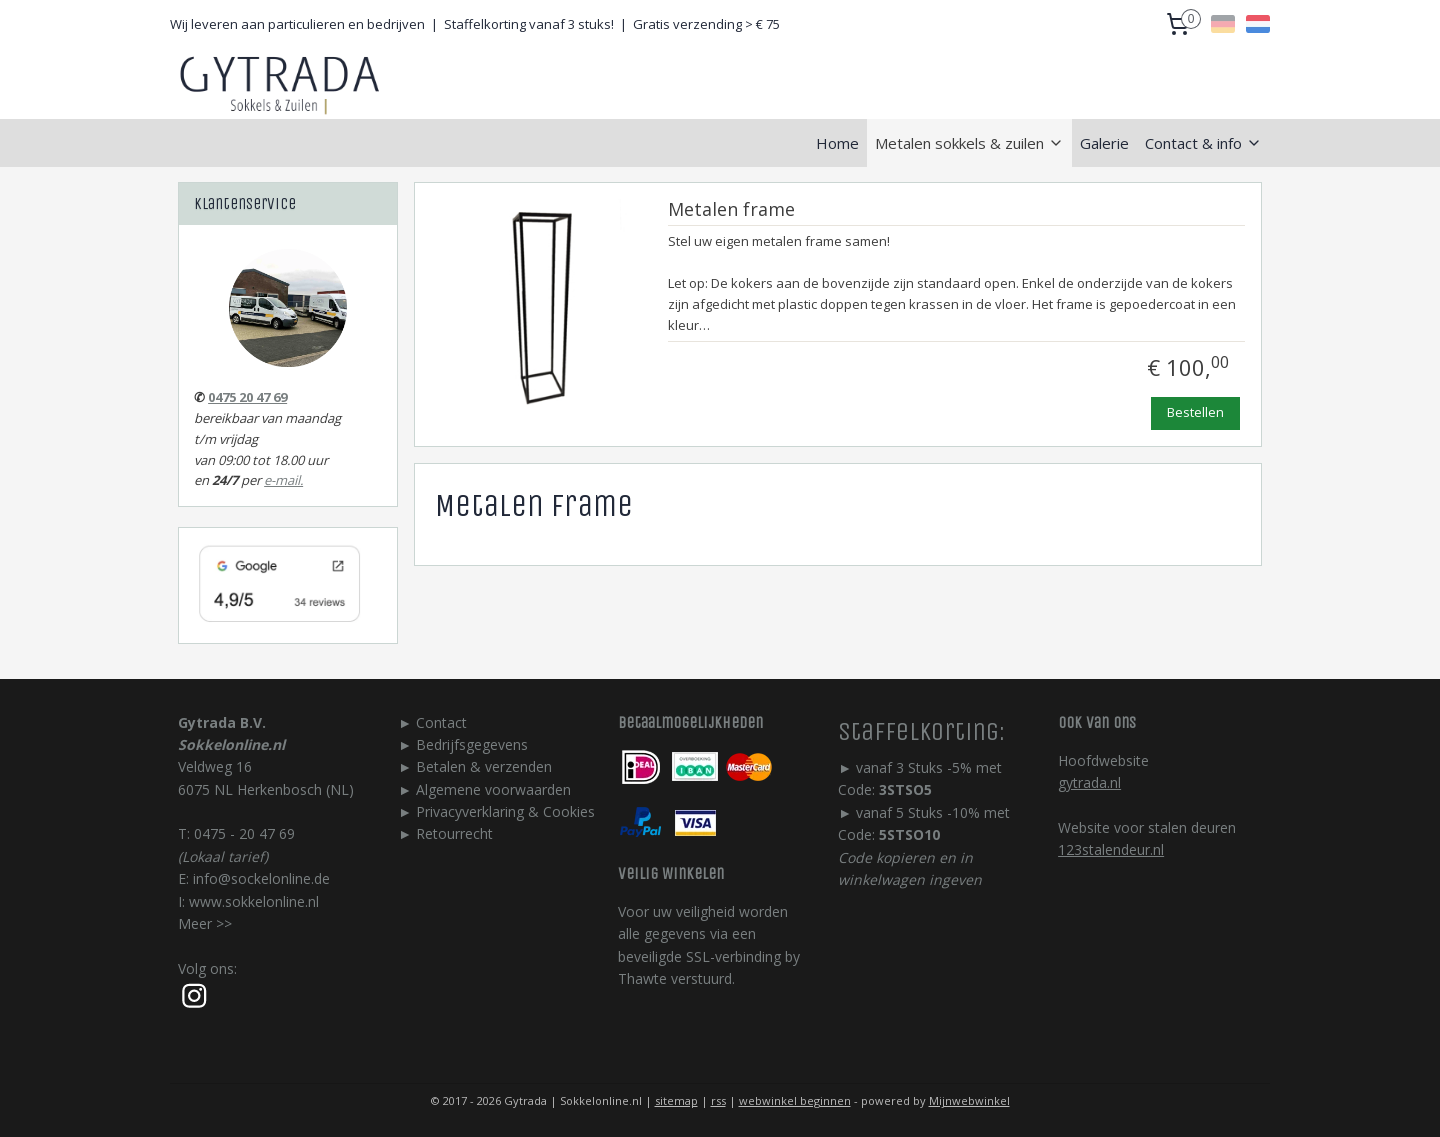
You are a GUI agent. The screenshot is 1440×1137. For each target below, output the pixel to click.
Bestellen (1195, 412)
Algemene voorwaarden (493, 789)
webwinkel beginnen (795, 1100)
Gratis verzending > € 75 (706, 24)
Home (837, 143)
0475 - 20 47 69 (244, 833)
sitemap (676, 1100)
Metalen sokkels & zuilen (969, 143)
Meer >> (205, 923)
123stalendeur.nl (1111, 849)
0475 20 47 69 (247, 397)
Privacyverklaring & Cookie (502, 811)
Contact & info (1203, 143)
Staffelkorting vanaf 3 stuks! (529, 24)
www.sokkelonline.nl (254, 901)
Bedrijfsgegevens (472, 744)
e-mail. (283, 480)
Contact (441, 722)
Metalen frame (730, 210)
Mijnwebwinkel (969, 1100)
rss (718, 1100)
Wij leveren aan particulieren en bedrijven (297, 24)
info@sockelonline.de (261, 878)
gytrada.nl (1089, 782)
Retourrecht (454, 833)
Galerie (1104, 143)
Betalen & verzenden (484, 766)
